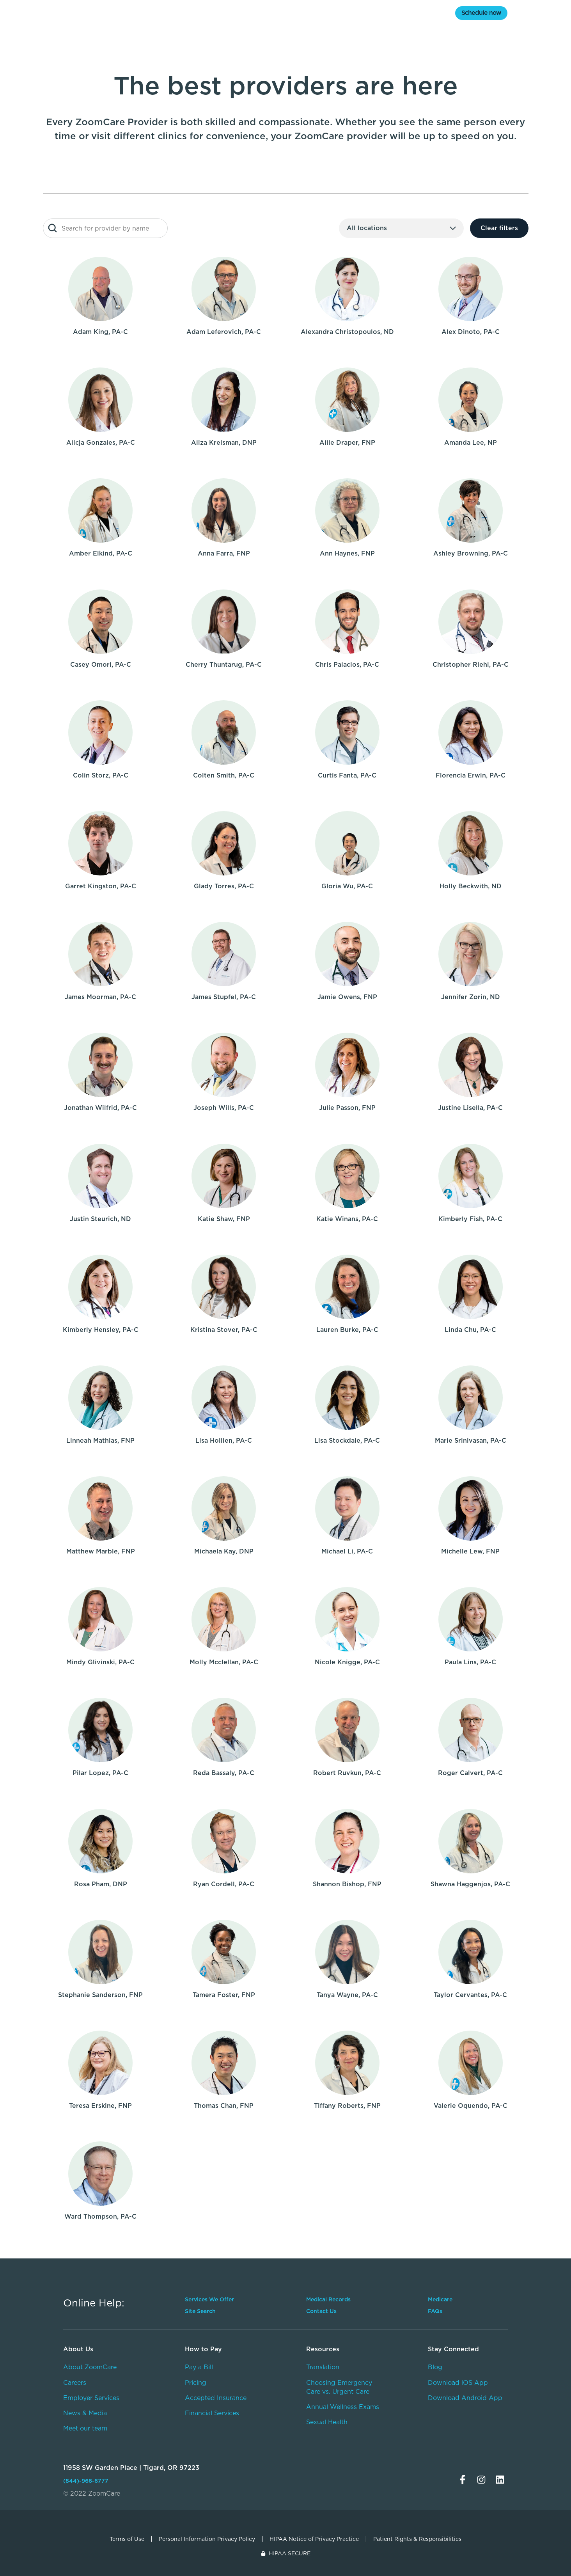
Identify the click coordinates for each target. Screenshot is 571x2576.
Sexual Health (327, 2422)
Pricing (195, 2382)
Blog (435, 2367)
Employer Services (91, 2398)
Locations (272, 13)
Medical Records (328, 2299)
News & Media (85, 2413)
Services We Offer (209, 2299)
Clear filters (499, 228)
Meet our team (85, 2428)
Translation (322, 2367)
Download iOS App (458, 2382)
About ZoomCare (90, 2367)
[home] (84, 13)
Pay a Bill (199, 2367)
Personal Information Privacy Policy (207, 2539)
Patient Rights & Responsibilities (417, 2539)
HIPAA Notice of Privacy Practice (314, 2539)
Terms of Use (127, 2539)
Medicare (161, 13)
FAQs (435, 2311)
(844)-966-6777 (85, 2481)
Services (217, 13)
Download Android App (465, 2398)
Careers (74, 2382)
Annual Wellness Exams (342, 2407)
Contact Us (321, 2311)
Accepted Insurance (215, 2398)
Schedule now (481, 12)
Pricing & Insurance (344, 13)
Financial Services (212, 2413)
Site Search (200, 2311)
